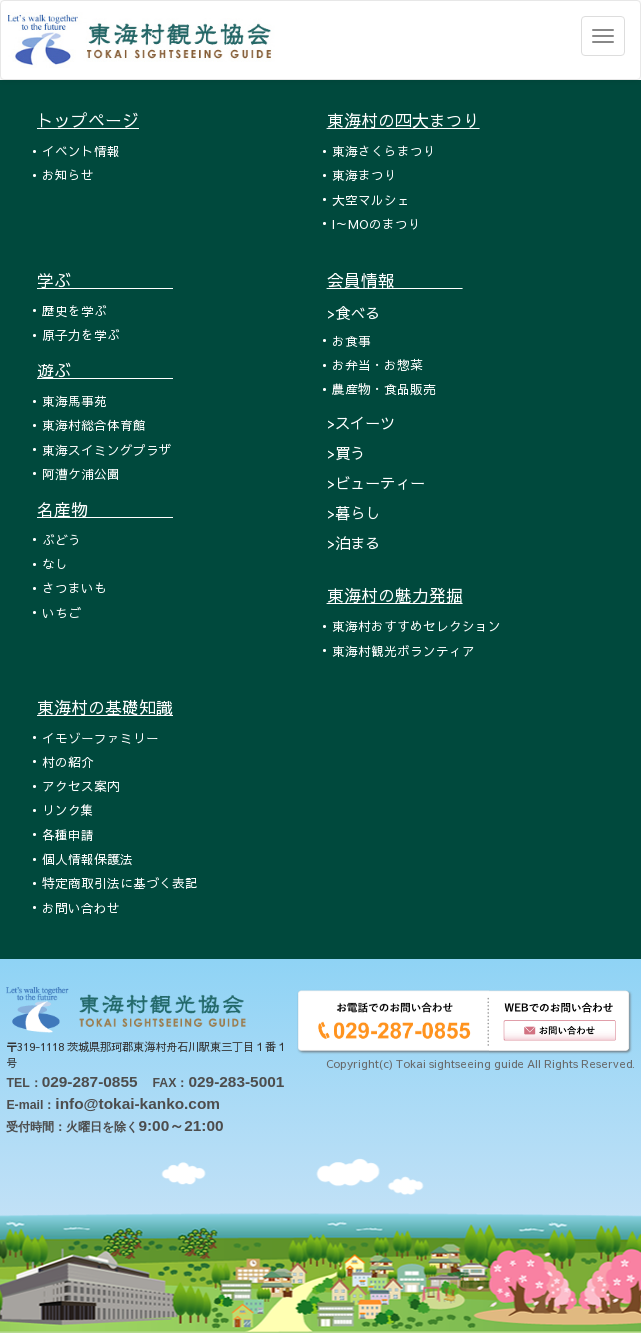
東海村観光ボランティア (403, 650)
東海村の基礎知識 (105, 707)
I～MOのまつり (376, 223)
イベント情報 (81, 150)
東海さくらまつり (384, 150)
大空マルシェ (371, 199)
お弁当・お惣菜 (377, 364)
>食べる (353, 312)
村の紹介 (68, 761)
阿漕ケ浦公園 (81, 473)
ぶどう (61, 539)
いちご (61, 612)
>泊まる (353, 542)
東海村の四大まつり (403, 120)
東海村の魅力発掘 (395, 595)
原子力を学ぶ (81, 334)
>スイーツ (361, 422)
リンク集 (68, 809)
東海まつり (364, 174)
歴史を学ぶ (74, 310)
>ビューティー (376, 482)
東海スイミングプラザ (107, 449)
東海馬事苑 (74, 400)
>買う (346, 452)
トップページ (88, 120)
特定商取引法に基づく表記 (120, 882)
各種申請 (68, 834)
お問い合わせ (81, 907)
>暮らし (353, 512)
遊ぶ (105, 370)
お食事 (351, 340)
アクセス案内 (81, 785)
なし (55, 563)
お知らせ (68, 174)
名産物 (105, 509)
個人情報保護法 (87, 858)
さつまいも (74, 587)
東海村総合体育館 (94, 424)
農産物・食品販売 (384, 388)
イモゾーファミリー (100, 737)
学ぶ (105, 280)
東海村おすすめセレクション (416, 625)
